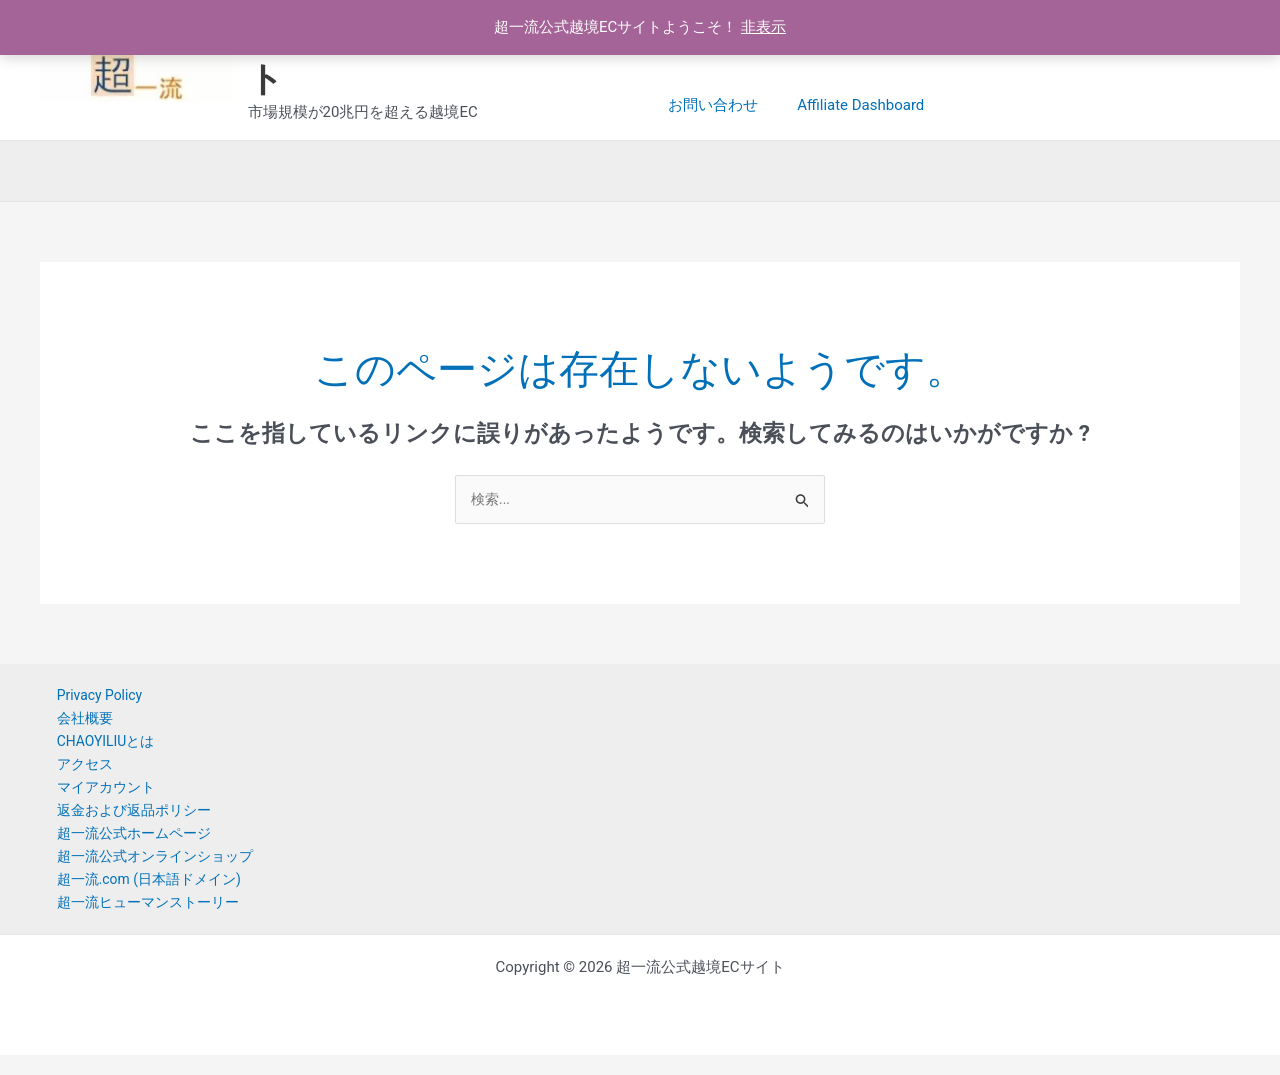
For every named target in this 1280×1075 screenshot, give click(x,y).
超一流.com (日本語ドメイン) (139, 896)
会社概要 (70, 723)
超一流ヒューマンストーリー (137, 921)
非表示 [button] (763, 27)
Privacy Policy (86, 698)
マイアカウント (92, 797)
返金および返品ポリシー (122, 822)
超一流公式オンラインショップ (145, 871)
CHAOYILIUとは (92, 748)
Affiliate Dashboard (731, 105)
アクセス (70, 772)
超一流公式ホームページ (122, 847)
